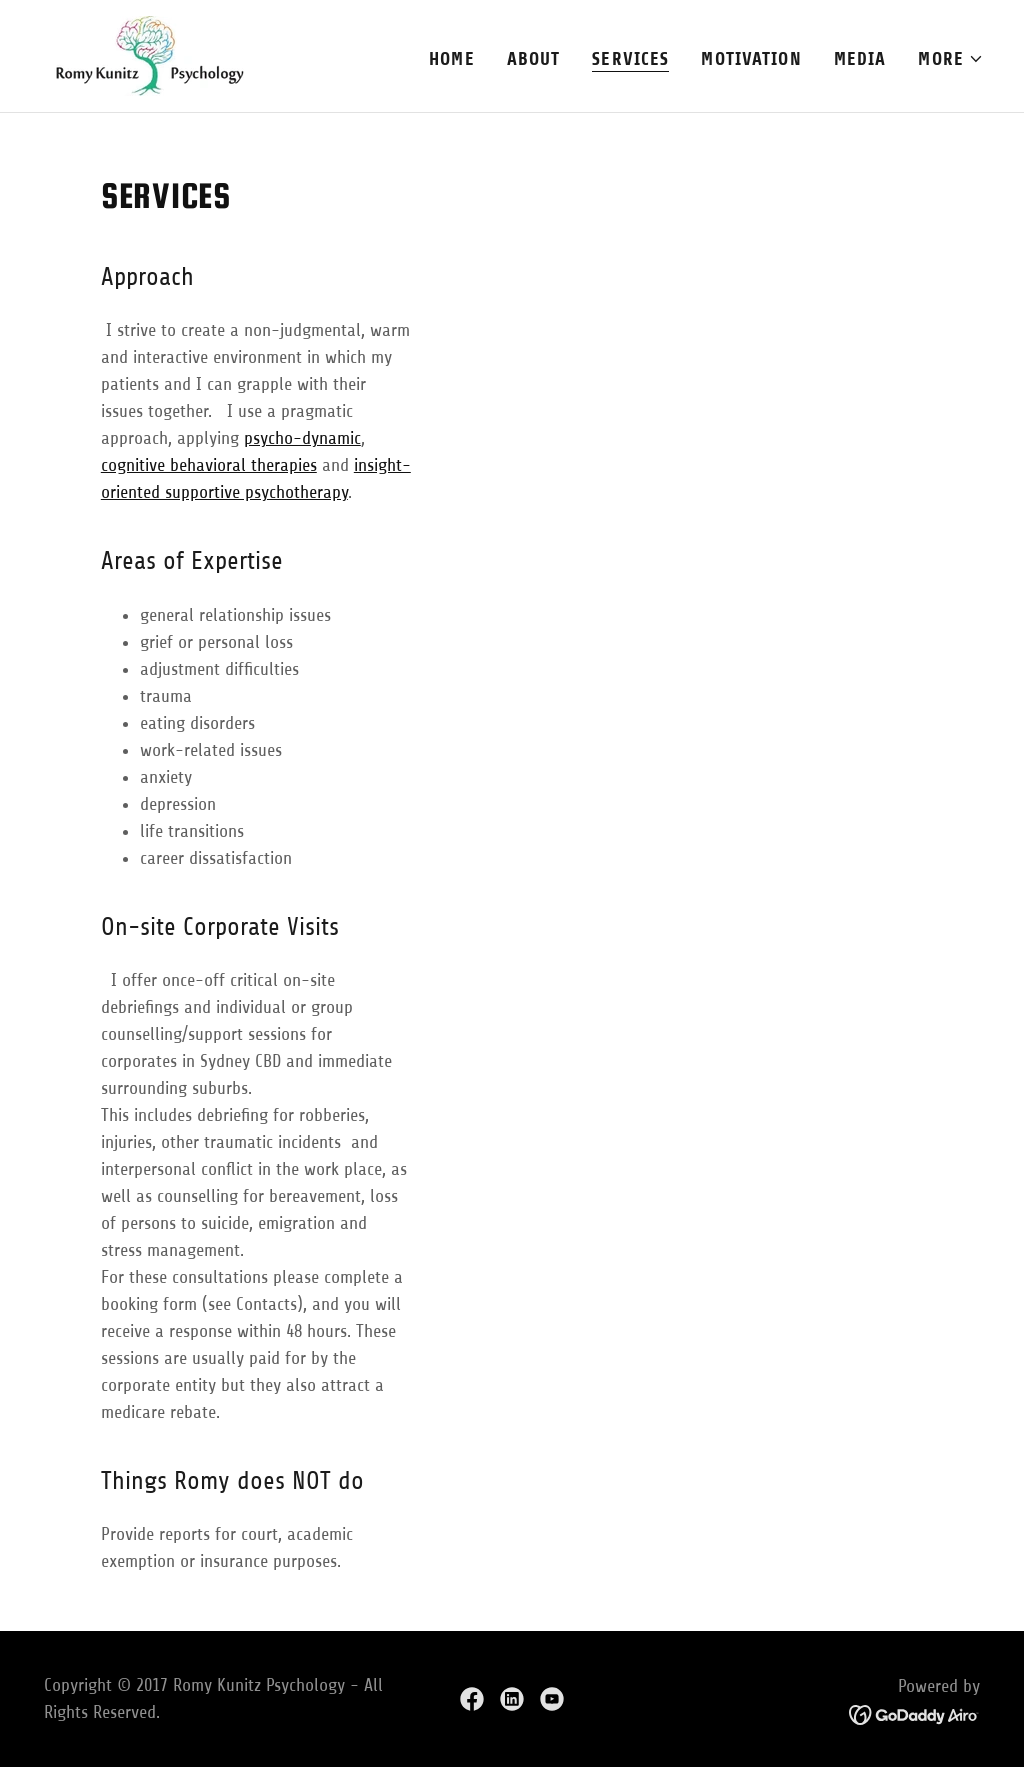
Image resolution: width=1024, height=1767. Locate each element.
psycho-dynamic (302, 438)
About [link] (534, 59)
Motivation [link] (751, 59)
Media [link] (860, 59)
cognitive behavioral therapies (209, 465)
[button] (951, 59)
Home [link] (452, 59)
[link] (142, 55)
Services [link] (630, 59)
